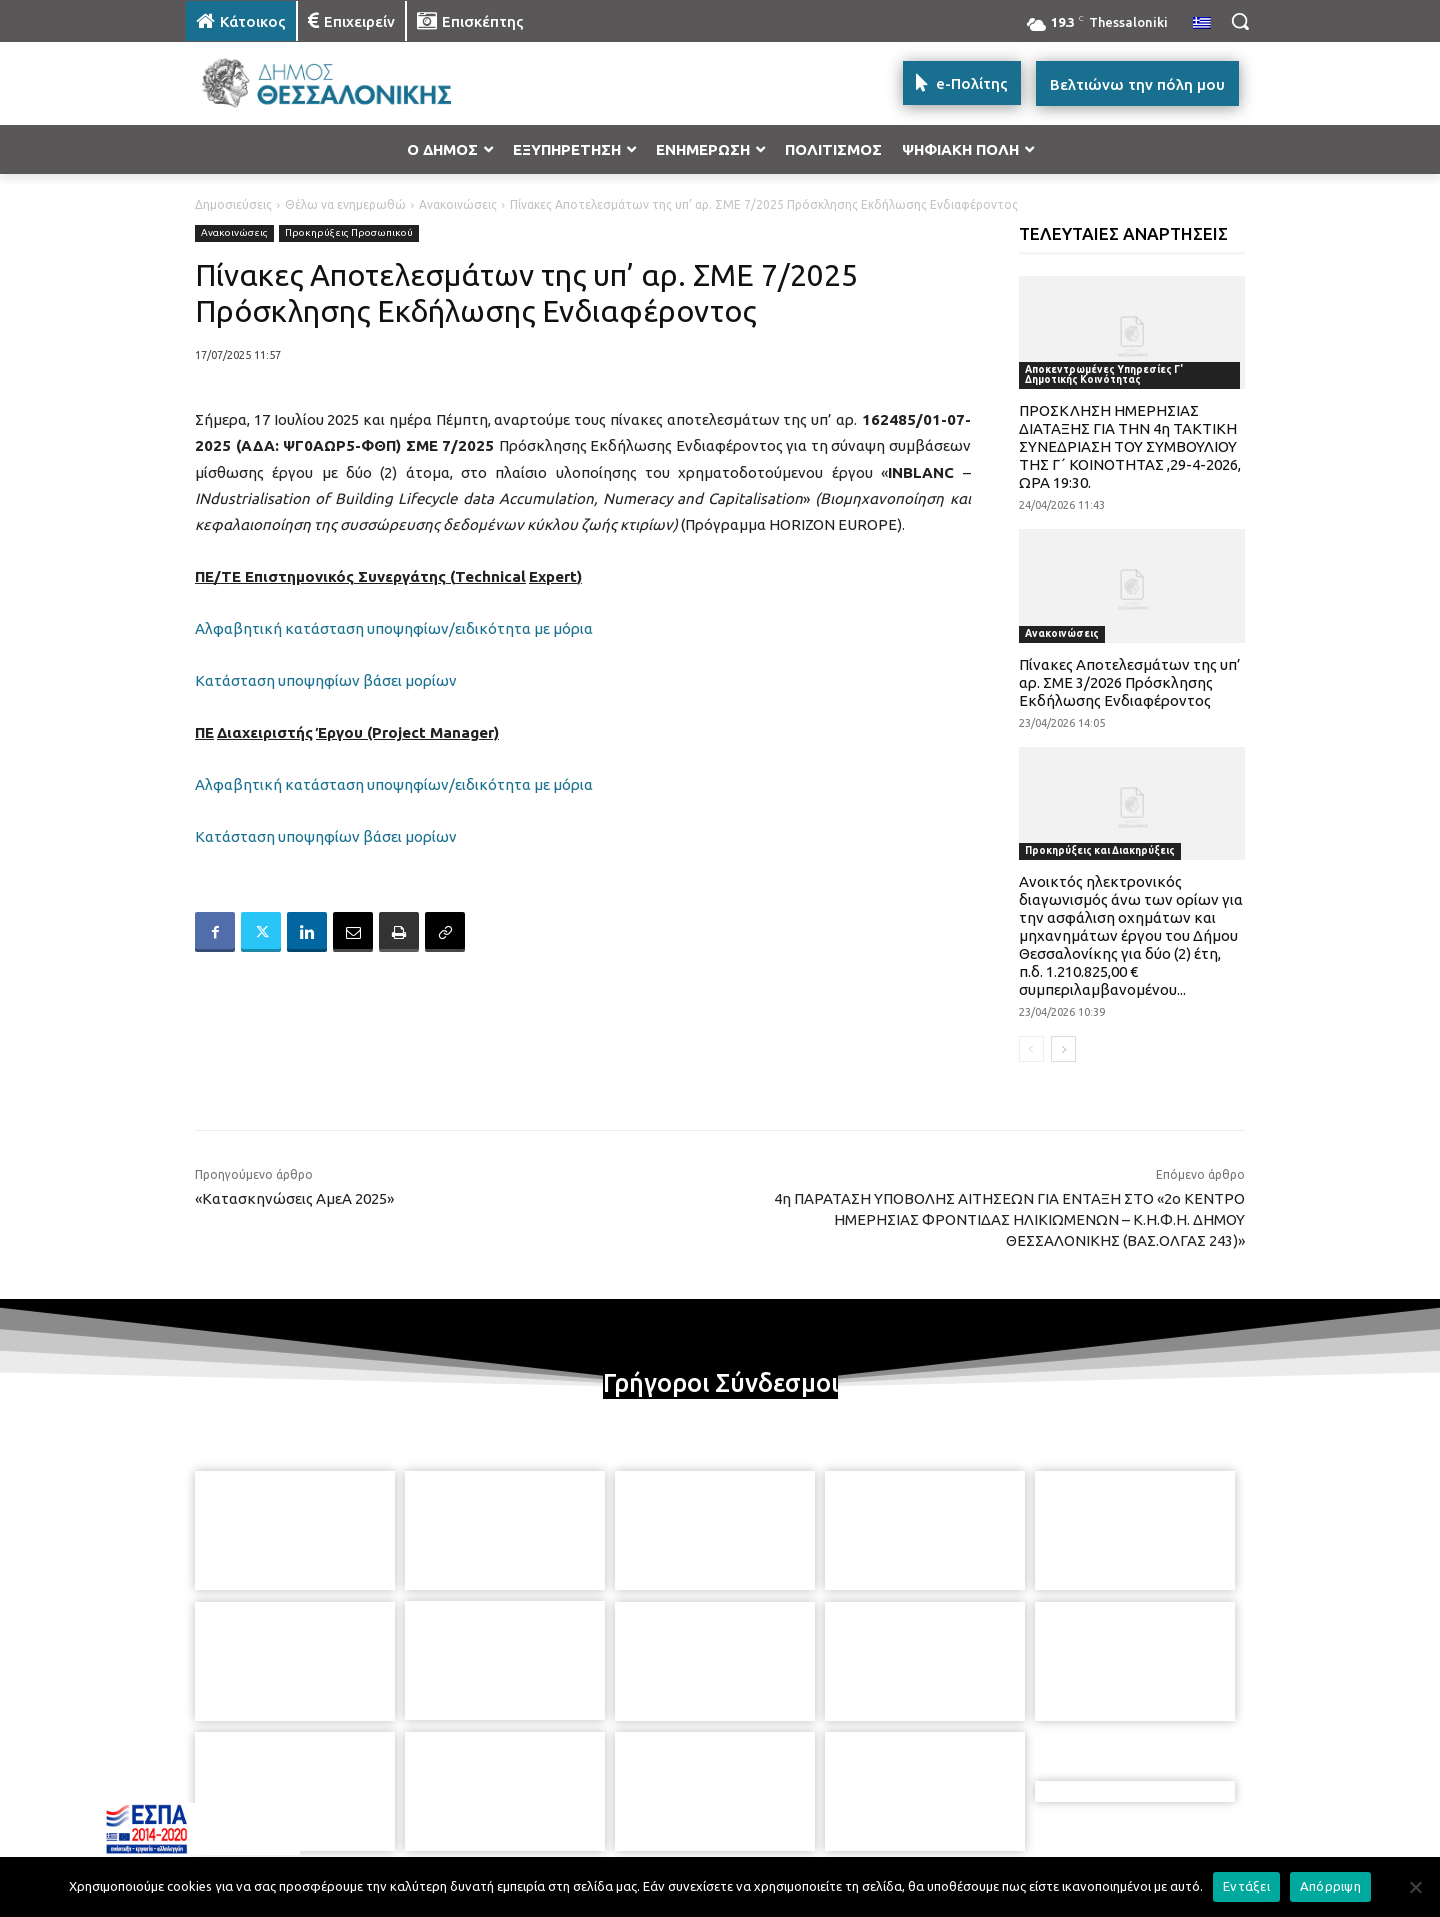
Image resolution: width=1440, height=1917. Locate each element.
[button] (1240, 21)
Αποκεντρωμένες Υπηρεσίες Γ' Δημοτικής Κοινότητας (1104, 374)
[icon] (859, 1809)
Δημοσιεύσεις (233, 204)
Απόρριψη (1330, 1886)
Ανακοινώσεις (458, 204)
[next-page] (1063, 1049)
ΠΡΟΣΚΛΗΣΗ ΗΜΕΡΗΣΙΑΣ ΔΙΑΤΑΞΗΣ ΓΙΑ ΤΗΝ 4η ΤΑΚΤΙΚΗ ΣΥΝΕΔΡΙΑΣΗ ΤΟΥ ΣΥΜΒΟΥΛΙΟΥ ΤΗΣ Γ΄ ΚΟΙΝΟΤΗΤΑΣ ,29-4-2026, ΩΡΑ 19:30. (1130, 446)
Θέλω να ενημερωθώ (345, 204)
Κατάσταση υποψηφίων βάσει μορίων (326, 680)
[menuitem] (1202, 24)
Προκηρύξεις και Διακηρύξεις (1100, 850)
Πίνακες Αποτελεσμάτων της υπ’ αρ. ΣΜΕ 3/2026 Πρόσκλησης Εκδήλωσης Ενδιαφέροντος (1130, 682)
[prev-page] (1031, 1049)
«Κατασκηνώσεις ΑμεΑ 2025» (294, 1198)
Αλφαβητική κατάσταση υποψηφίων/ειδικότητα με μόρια (394, 628)
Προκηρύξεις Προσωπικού (349, 233)
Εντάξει (1246, 1886)
